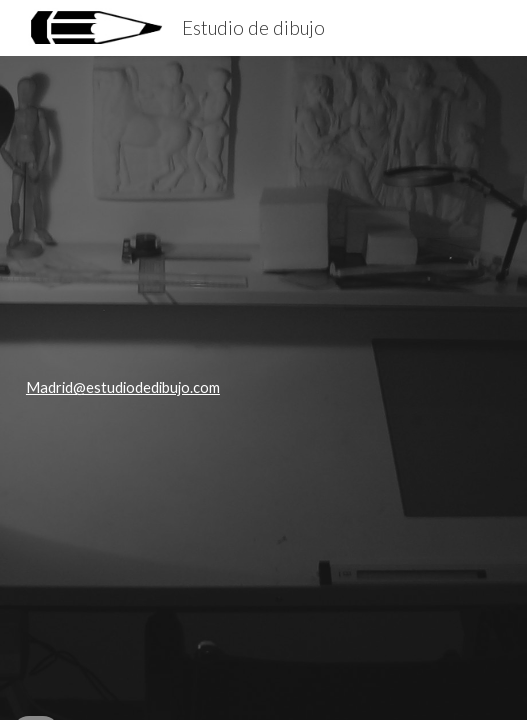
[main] (263, 388)
